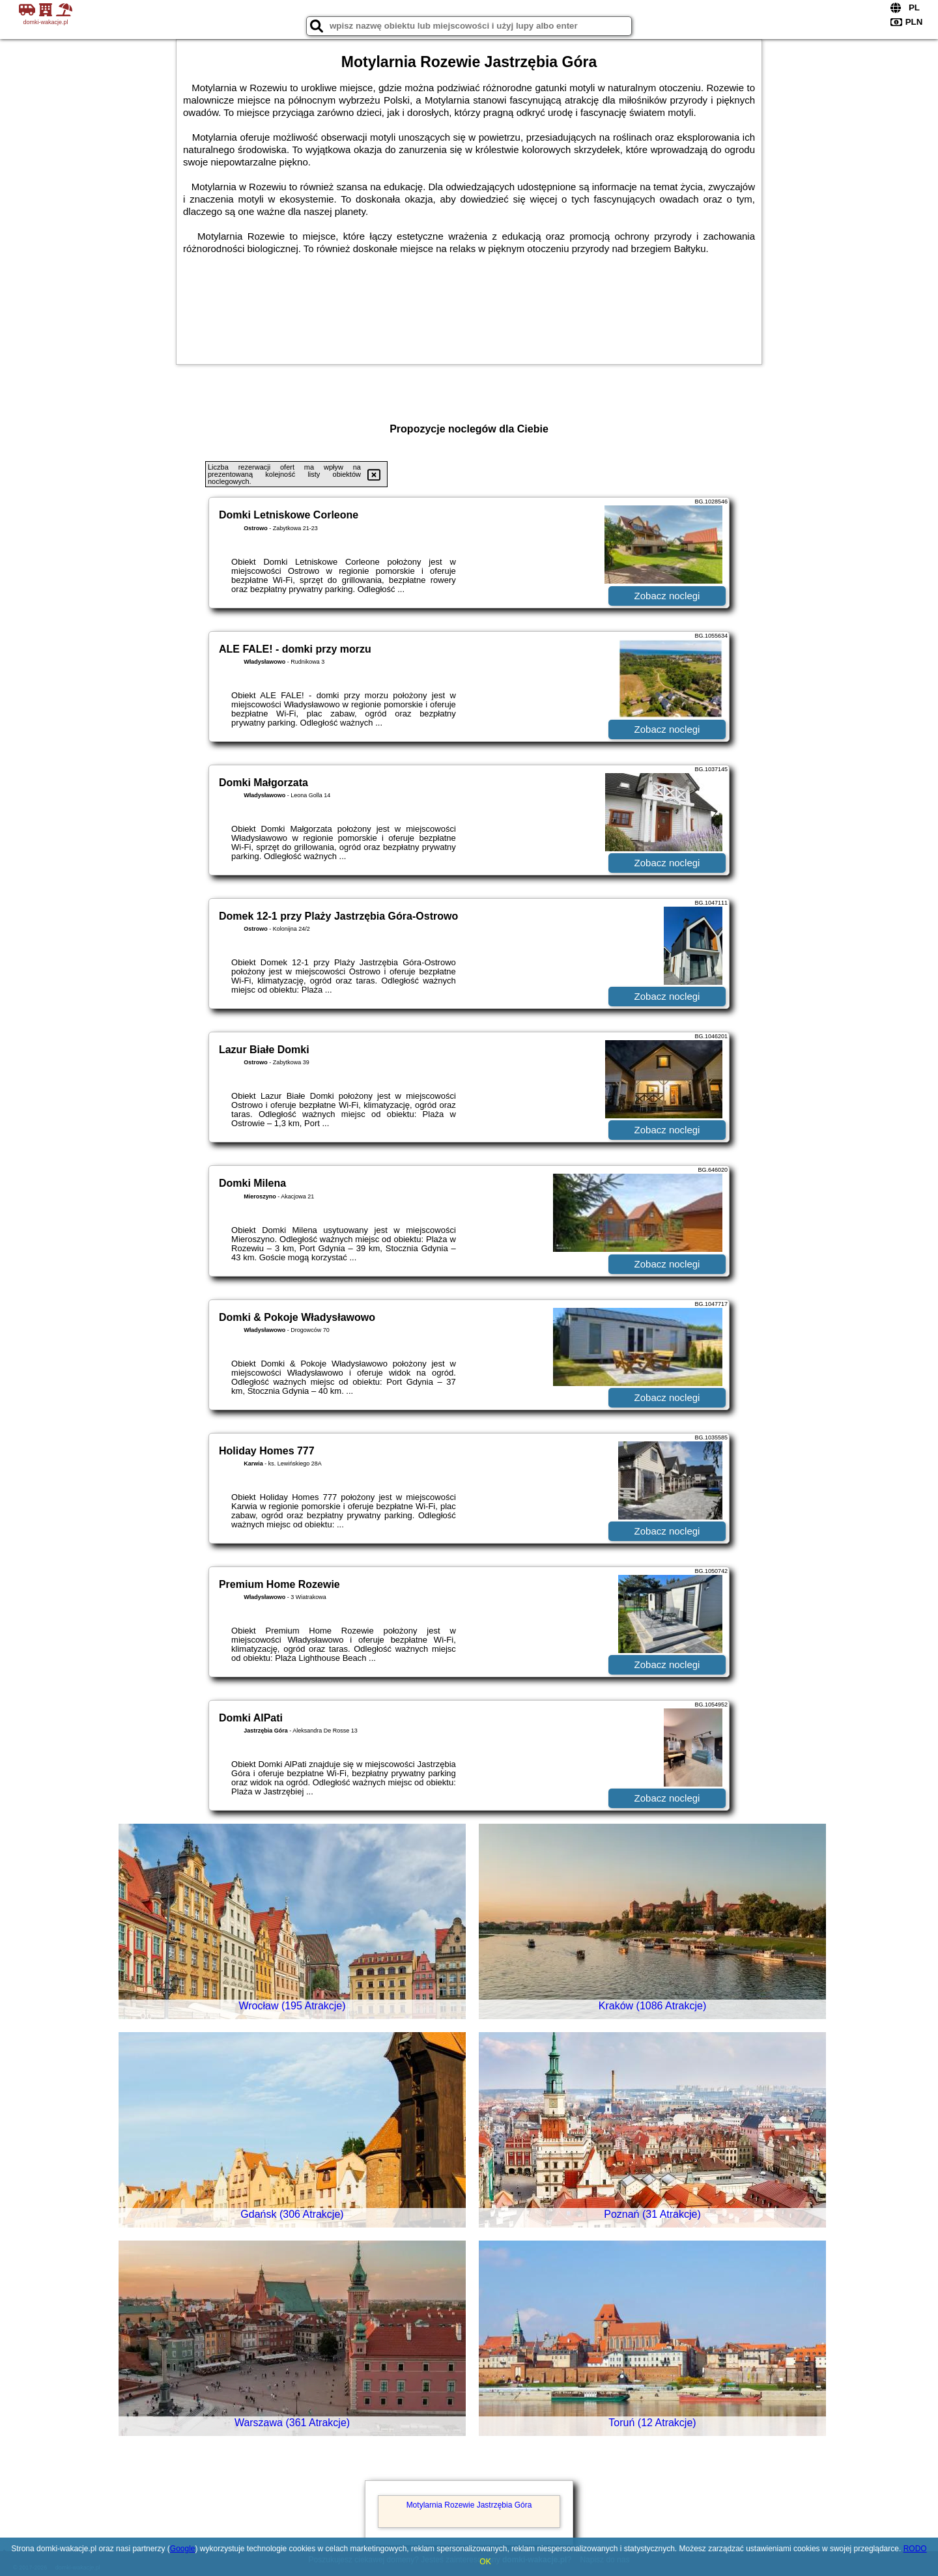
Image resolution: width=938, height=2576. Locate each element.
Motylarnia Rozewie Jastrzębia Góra (469, 2505)
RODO (915, 2548)
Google (182, 2548)
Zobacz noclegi (667, 595)
